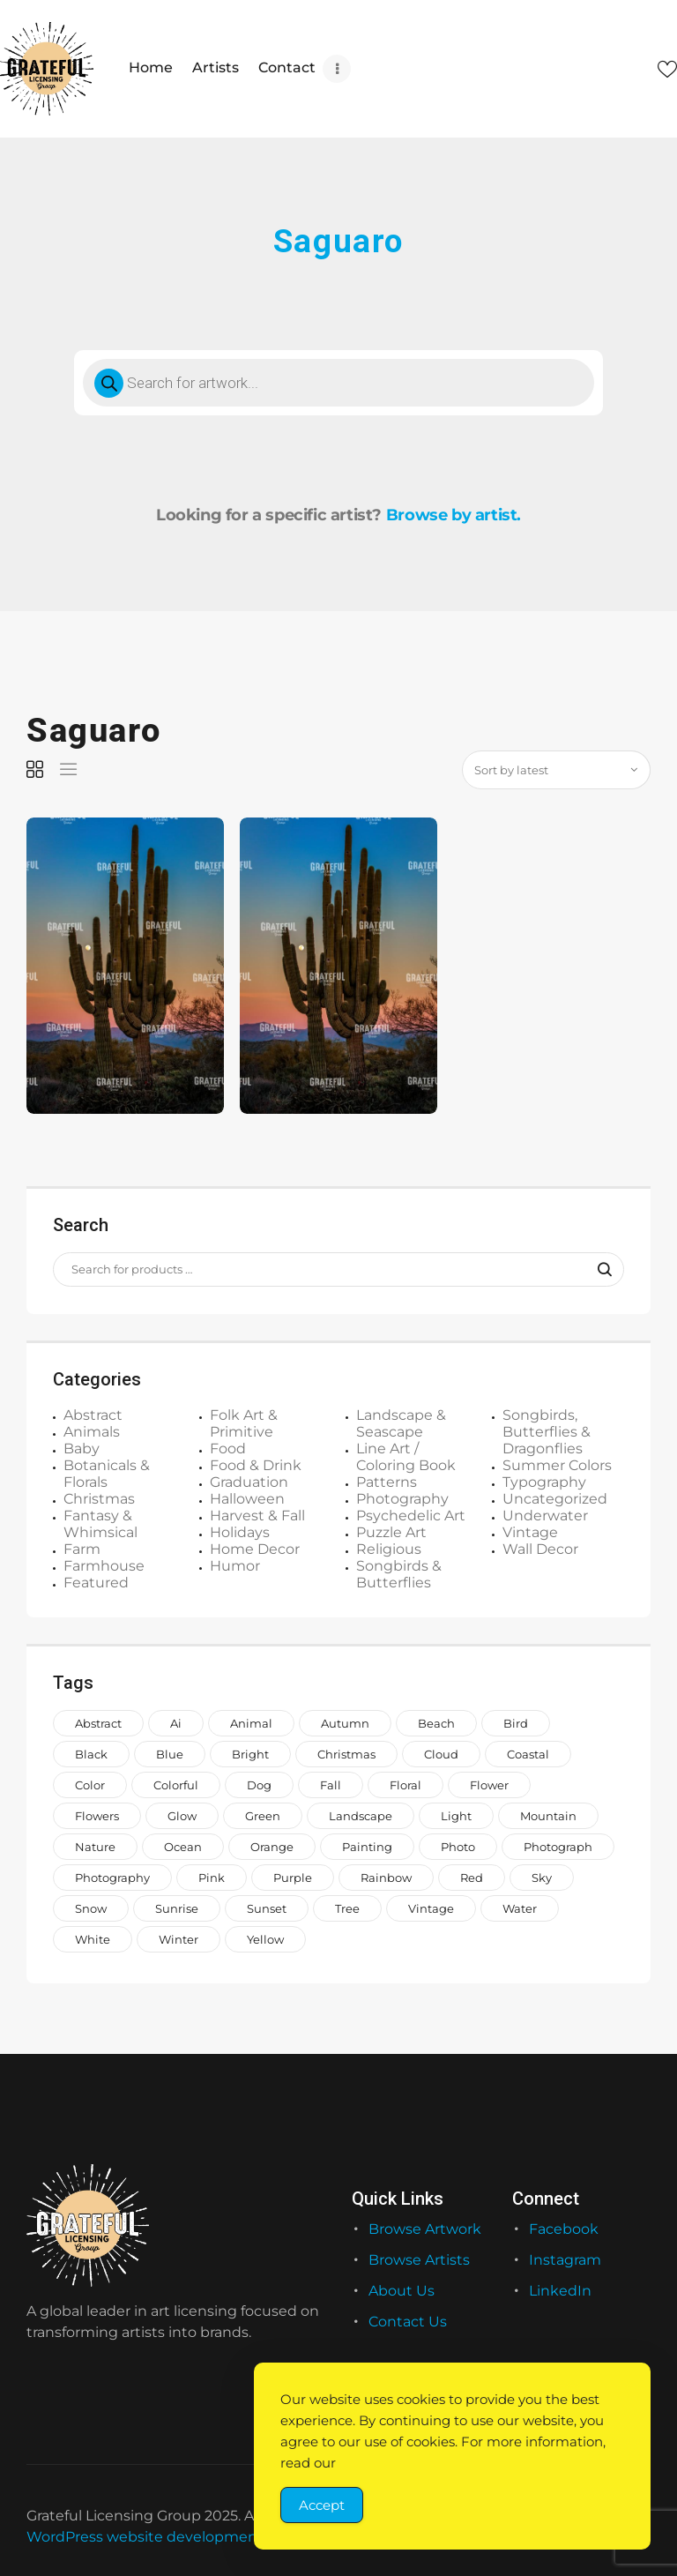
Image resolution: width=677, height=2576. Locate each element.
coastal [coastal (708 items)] (528, 1753)
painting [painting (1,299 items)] (367, 1846)
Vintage (530, 1531)
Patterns (386, 1481)
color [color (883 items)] (90, 1784)
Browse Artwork (424, 2228)
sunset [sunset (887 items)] (266, 1907)
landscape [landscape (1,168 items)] (360, 1815)
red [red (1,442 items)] (471, 1877)
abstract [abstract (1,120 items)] (98, 1722)
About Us (401, 2289)
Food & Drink (255, 1464)
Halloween (247, 1498)
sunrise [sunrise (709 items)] (176, 1907)
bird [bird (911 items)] (515, 1722)
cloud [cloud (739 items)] (441, 1753)
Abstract (93, 1414)
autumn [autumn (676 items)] (345, 1722)
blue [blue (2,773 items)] (169, 1753)
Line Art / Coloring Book (406, 1456)
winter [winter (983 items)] (178, 1938)
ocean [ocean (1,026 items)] (183, 1846)
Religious (388, 1548)
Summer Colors (557, 1464)
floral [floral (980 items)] (405, 1784)
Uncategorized (554, 1498)
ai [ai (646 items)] (176, 1722)
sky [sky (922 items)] (542, 1877)
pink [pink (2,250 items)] (211, 1877)
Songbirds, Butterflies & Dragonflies (546, 1431)
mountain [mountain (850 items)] (548, 1815)
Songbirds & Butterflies (399, 1573)
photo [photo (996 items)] (458, 1846)
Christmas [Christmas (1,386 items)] (346, 1753)
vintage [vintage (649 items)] (431, 1907)
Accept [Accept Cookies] (322, 2505)
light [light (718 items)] (456, 1815)
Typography (544, 1481)
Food (228, 1447)
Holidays (240, 1531)
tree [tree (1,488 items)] (347, 1907)
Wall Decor (540, 1548)
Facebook (564, 2228)
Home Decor (255, 1548)
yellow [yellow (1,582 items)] (265, 1938)
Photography (402, 1498)
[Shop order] (556, 769)
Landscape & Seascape (401, 1422)
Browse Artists (419, 2259)
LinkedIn (560, 2289)
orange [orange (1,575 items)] (272, 1846)
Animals (91, 1430)
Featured (96, 1581)
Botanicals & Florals (106, 1473)
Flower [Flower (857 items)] (489, 1784)
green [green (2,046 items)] (262, 1815)
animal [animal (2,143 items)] (251, 1722)
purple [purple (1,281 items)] (292, 1877)
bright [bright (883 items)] (250, 1753)
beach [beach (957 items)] (436, 1722)
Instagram (565, 2259)
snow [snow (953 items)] (91, 1907)
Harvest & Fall (257, 1514)
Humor (235, 1565)
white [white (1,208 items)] (92, 1938)
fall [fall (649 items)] (330, 1784)
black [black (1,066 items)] (91, 1753)
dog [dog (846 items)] (259, 1784)
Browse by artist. (453, 515)
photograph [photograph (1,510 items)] (558, 1846)
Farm (81, 1548)
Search (599, 1269)
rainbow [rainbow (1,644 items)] (386, 1877)
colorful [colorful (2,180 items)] (175, 1784)
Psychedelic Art (410, 1514)
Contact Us (407, 2321)
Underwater (545, 1514)
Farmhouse (104, 1565)
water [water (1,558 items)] (519, 1907)
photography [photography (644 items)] (112, 1877)
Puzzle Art (391, 1531)
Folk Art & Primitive (244, 1422)
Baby (81, 1447)
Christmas (99, 1498)
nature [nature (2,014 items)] (95, 1846)
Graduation (249, 1481)
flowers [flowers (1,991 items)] (97, 1815)
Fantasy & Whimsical (100, 1523)
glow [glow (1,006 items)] (182, 1815)
